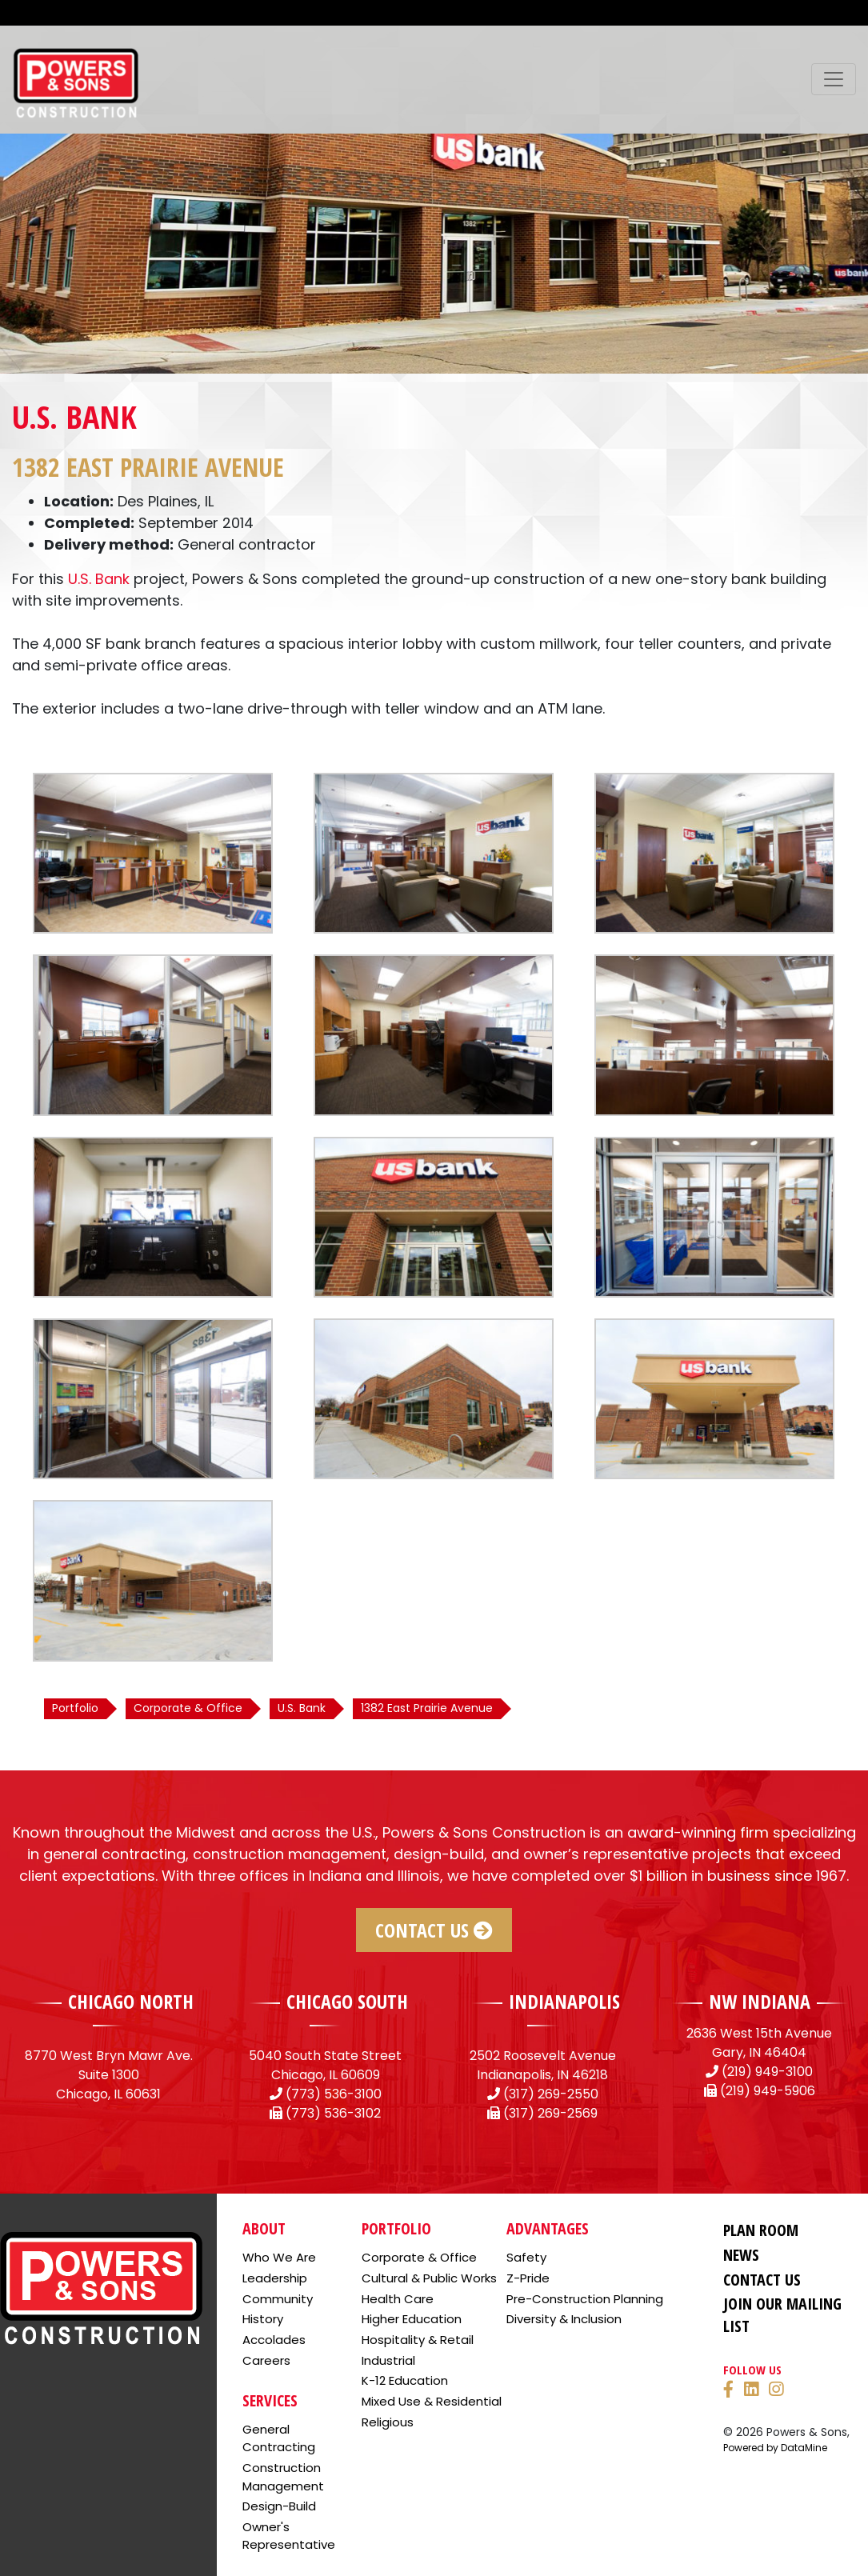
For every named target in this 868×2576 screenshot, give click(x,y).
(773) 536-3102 (333, 2113)
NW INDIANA (759, 2001)
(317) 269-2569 (550, 2113)
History (262, 2318)
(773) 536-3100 (334, 2094)
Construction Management (283, 2476)
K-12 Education (405, 2380)
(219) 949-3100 (767, 2071)
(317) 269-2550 (550, 2094)
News (741, 2255)
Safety (526, 2257)
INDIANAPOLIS (564, 2001)
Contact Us (434, 1930)
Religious (388, 2422)
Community (277, 2298)
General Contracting (278, 2438)
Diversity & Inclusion (564, 2318)
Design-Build (279, 2506)
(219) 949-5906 (767, 2091)
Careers (266, 2360)
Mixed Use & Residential (432, 2401)
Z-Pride (528, 2278)
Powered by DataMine (775, 2447)
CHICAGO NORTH (131, 2001)
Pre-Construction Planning (584, 2298)
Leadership (274, 2278)
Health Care (398, 2298)
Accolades (274, 2339)
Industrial (388, 2360)
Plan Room (760, 2230)
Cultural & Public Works (429, 2278)
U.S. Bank (99, 579)
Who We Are (279, 2257)
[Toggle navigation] (833, 79)
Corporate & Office (419, 2257)
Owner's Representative (288, 2536)
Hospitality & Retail (418, 2339)
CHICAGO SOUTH (347, 2001)
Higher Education (412, 2318)
